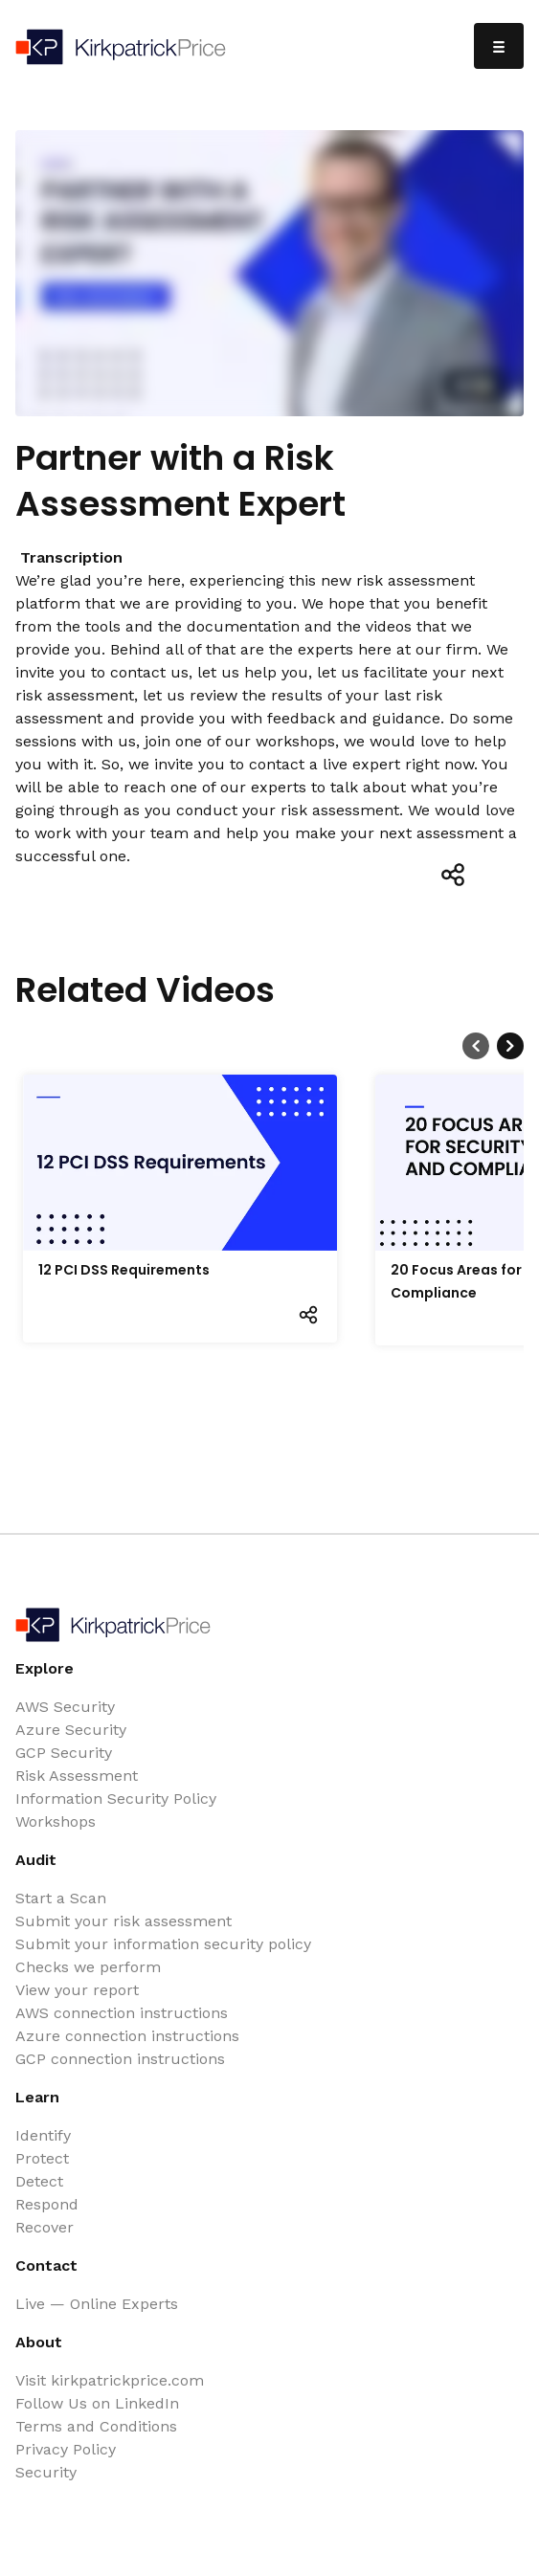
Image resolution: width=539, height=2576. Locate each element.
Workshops (55, 1821)
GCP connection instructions (120, 2059)
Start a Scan (60, 1898)
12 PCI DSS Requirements (124, 1269)
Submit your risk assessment (123, 1921)
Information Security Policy (115, 1798)
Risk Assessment (76, 1775)
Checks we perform (88, 1967)
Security (46, 2472)
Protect (42, 2158)
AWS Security (65, 1707)
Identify (43, 2135)
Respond (47, 2204)
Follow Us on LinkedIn (97, 2403)
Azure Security (70, 1730)
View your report (77, 1990)
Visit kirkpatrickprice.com (109, 2380)
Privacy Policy (65, 2449)
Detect (39, 2181)
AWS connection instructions (121, 2013)
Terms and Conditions (96, 2426)
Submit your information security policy (163, 1944)
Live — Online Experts (96, 2304)
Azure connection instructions (127, 2036)
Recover (44, 2227)
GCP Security (63, 1752)
